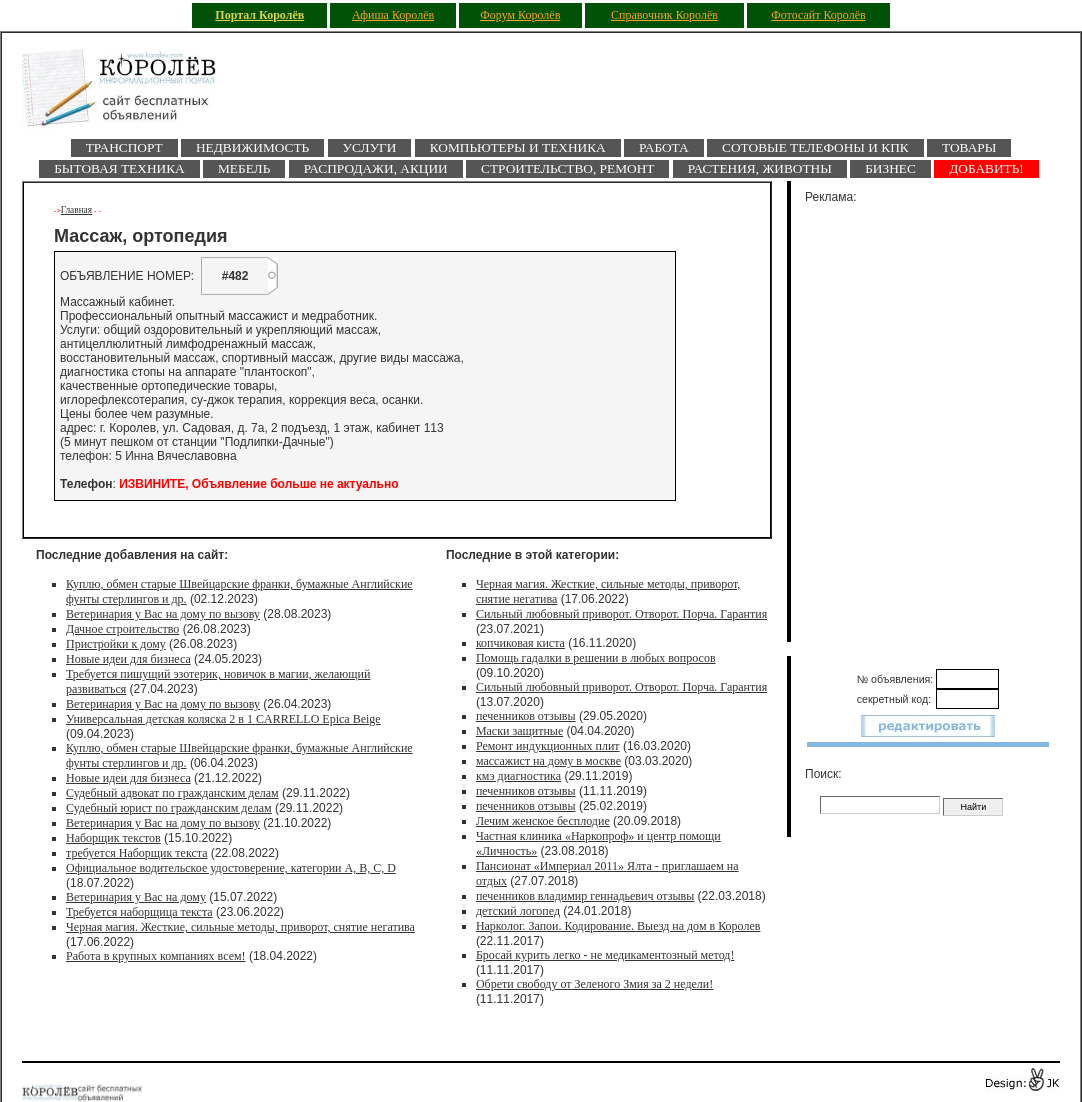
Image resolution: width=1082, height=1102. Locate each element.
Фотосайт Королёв (818, 15)
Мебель (244, 168)
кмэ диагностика (518, 776)
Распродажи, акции (376, 168)
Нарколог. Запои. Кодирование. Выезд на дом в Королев (618, 926)
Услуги (370, 147)
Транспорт (124, 147)
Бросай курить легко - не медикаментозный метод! (605, 955)
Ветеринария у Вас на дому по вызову (163, 614)
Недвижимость (252, 147)
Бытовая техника (119, 168)
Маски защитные (519, 731)
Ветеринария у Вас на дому (136, 897)
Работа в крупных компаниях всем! (156, 956)
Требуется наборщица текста (139, 912)
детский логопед (518, 911)
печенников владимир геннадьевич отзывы (585, 896)
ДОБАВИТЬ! (986, 168)
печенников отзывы (526, 716)
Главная (76, 210)
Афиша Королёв (393, 15)
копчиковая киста (520, 643)
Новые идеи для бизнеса (128, 659)
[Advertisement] (940, 419)
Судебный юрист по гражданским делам (169, 808)
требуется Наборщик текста (137, 853)
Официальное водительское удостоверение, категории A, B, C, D (231, 868)
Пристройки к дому (116, 644)
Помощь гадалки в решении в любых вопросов (596, 658)
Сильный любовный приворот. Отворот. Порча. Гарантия (621, 614)
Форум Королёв (520, 15)
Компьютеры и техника (518, 147)
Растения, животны (760, 168)
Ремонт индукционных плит (548, 746)
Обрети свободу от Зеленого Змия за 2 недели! (594, 984)
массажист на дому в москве (548, 761)
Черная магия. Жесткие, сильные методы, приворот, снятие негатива (240, 927)
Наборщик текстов (113, 838)
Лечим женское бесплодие (543, 821)
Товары (969, 147)
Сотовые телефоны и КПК (815, 147)
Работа (664, 147)
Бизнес (890, 168)
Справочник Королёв (664, 15)
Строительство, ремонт (567, 168)
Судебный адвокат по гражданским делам (172, 793)
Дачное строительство (122, 629)
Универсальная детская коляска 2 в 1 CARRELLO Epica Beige (223, 719)
